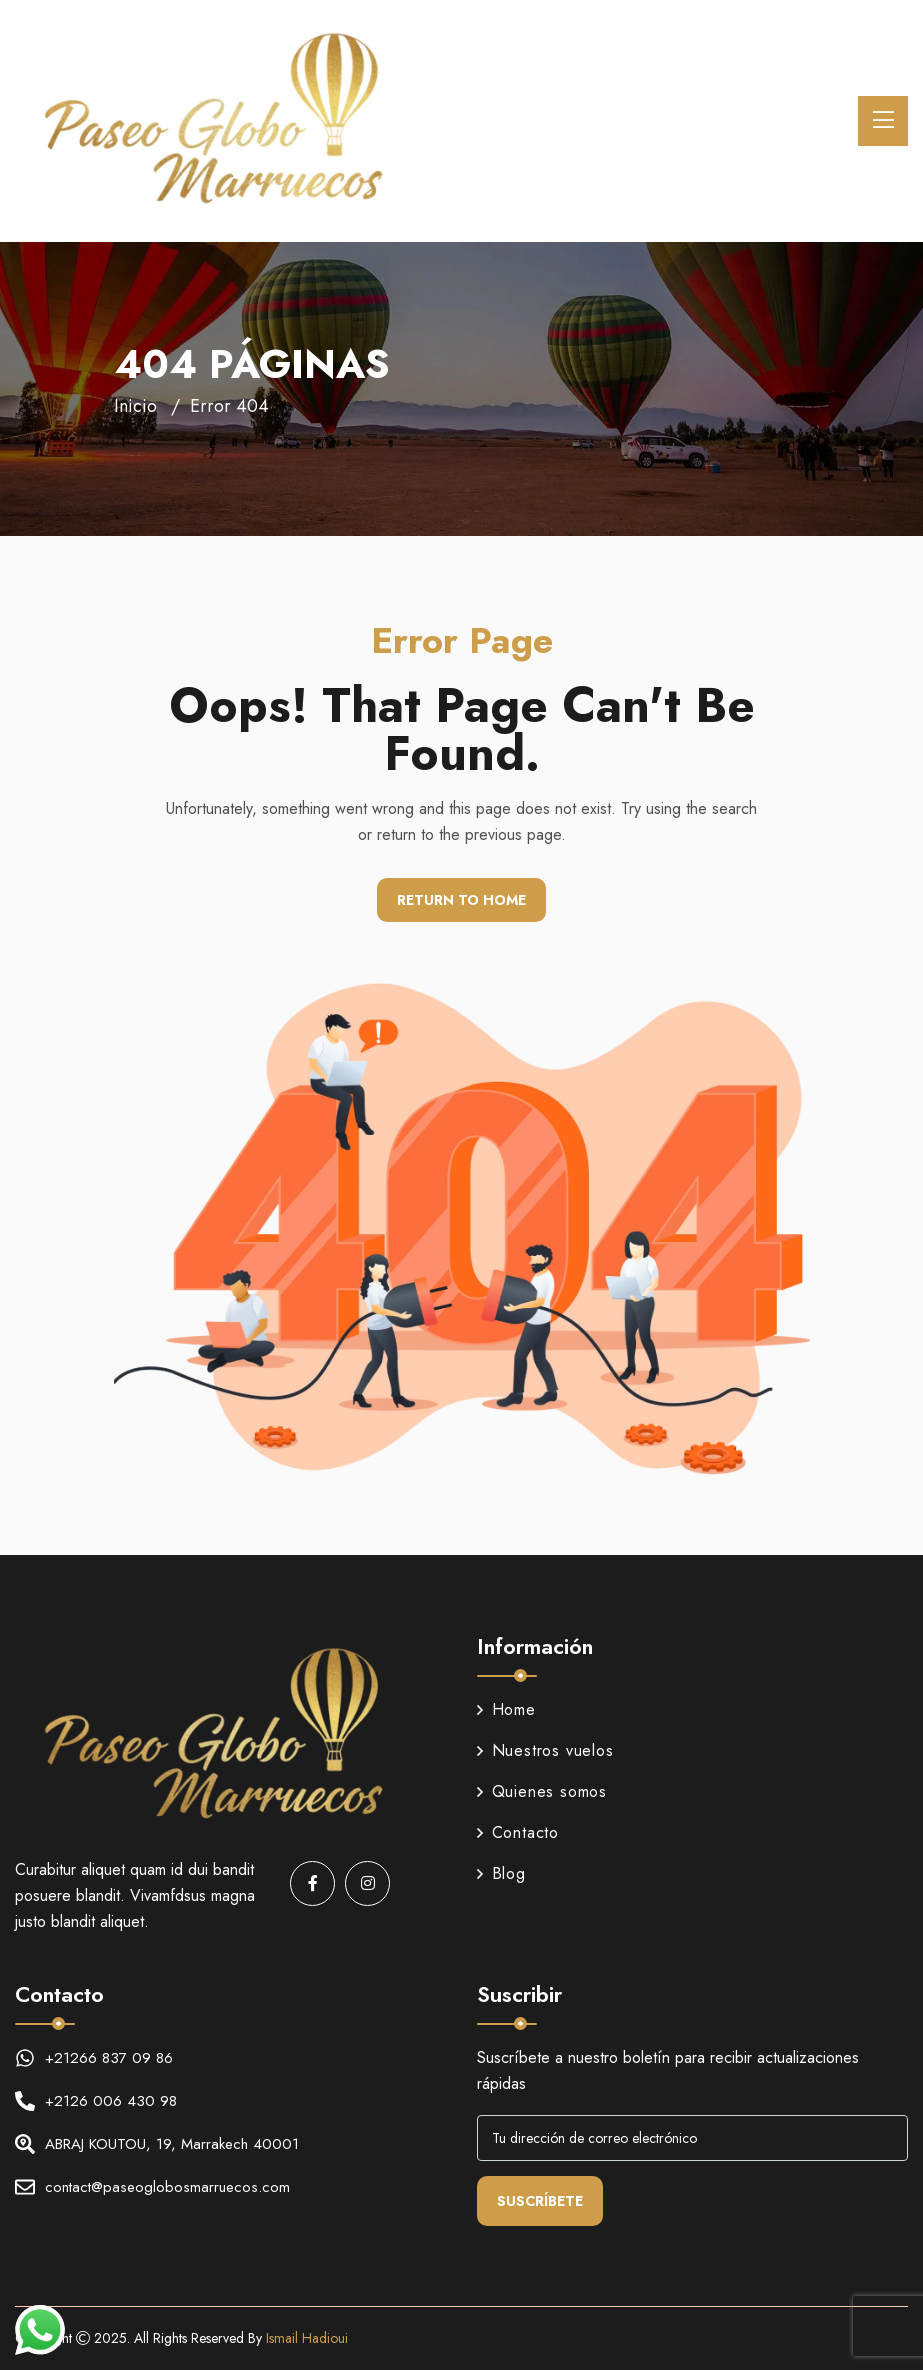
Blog (501, 1873)
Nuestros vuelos (545, 1750)
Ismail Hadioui (307, 2338)
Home (506, 1709)
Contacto (518, 1832)
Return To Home (461, 900)
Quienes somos (542, 1791)
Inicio (135, 406)
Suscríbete (540, 2201)
